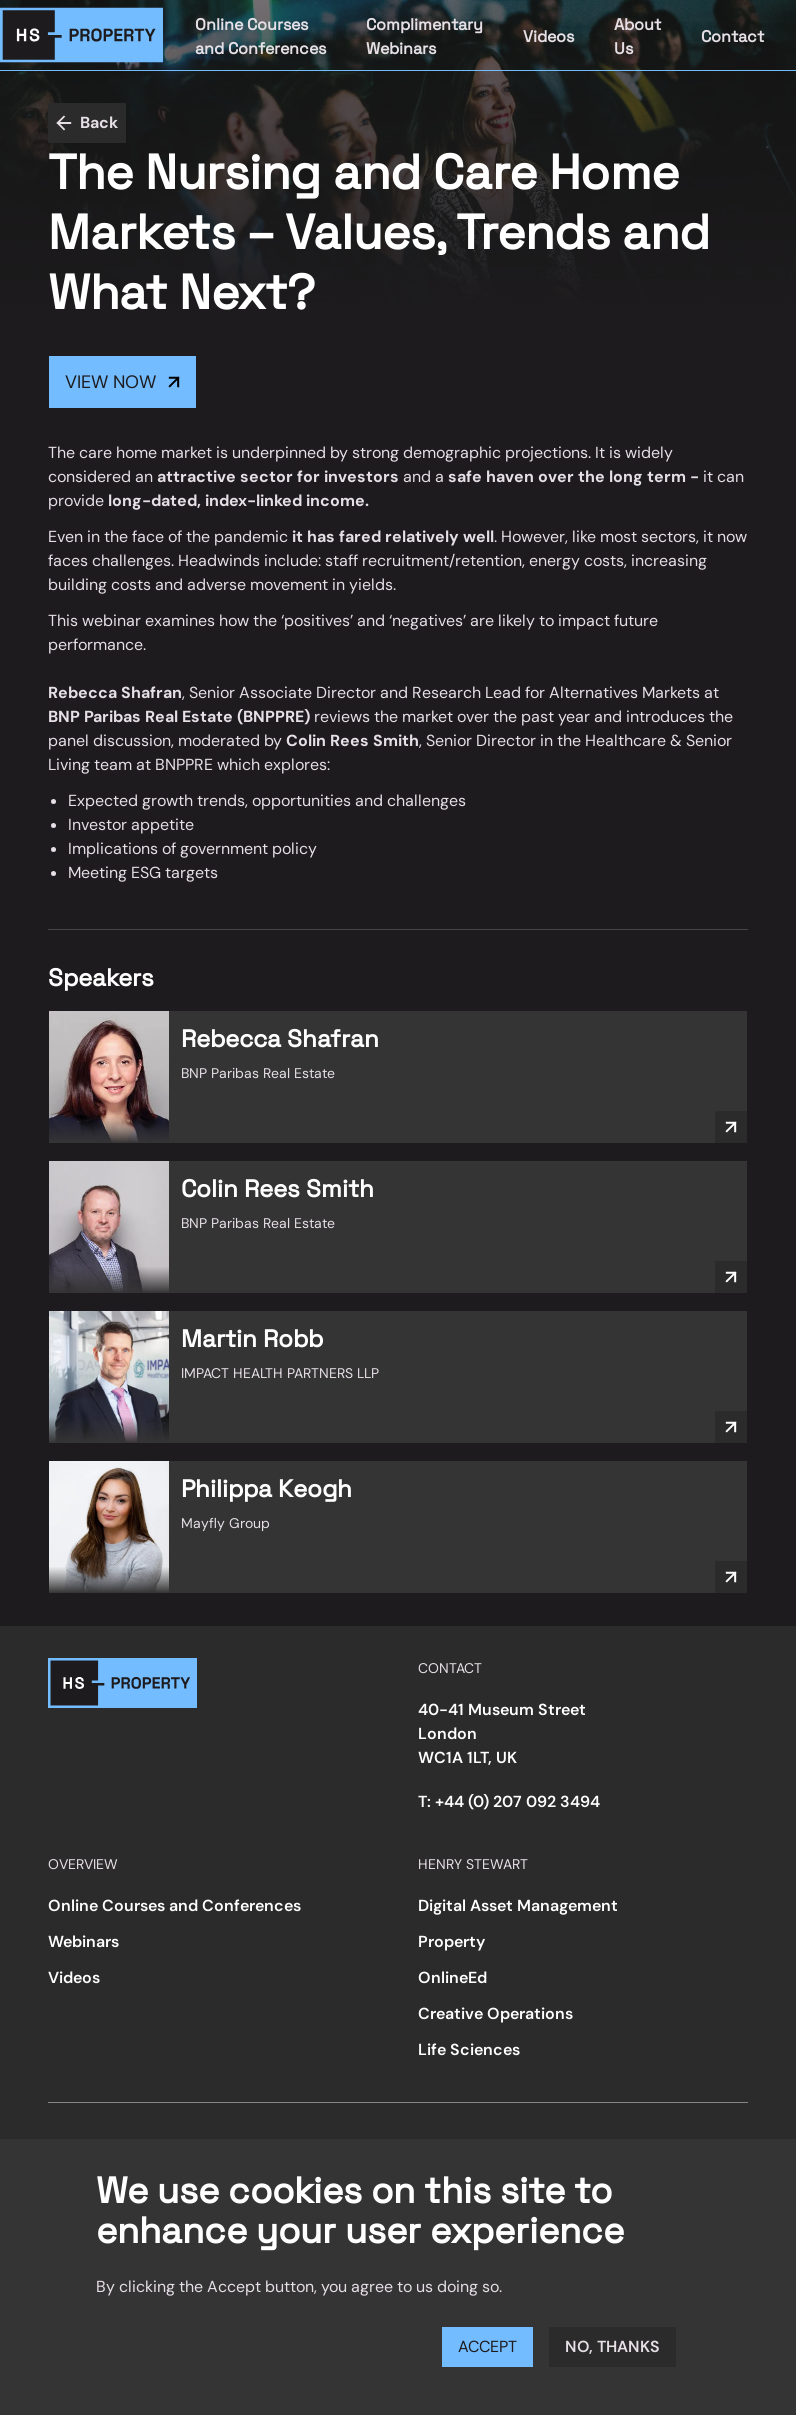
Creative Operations (495, 2013)
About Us (637, 36)
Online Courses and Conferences (260, 36)
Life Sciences (469, 2049)
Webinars (83, 1941)
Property (451, 1941)
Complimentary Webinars (424, 36)
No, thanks (612, 2346)
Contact (732, 36)
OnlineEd (452, 1977)
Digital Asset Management (518, 1905)
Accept (487, 2346)
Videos (548, 36)
